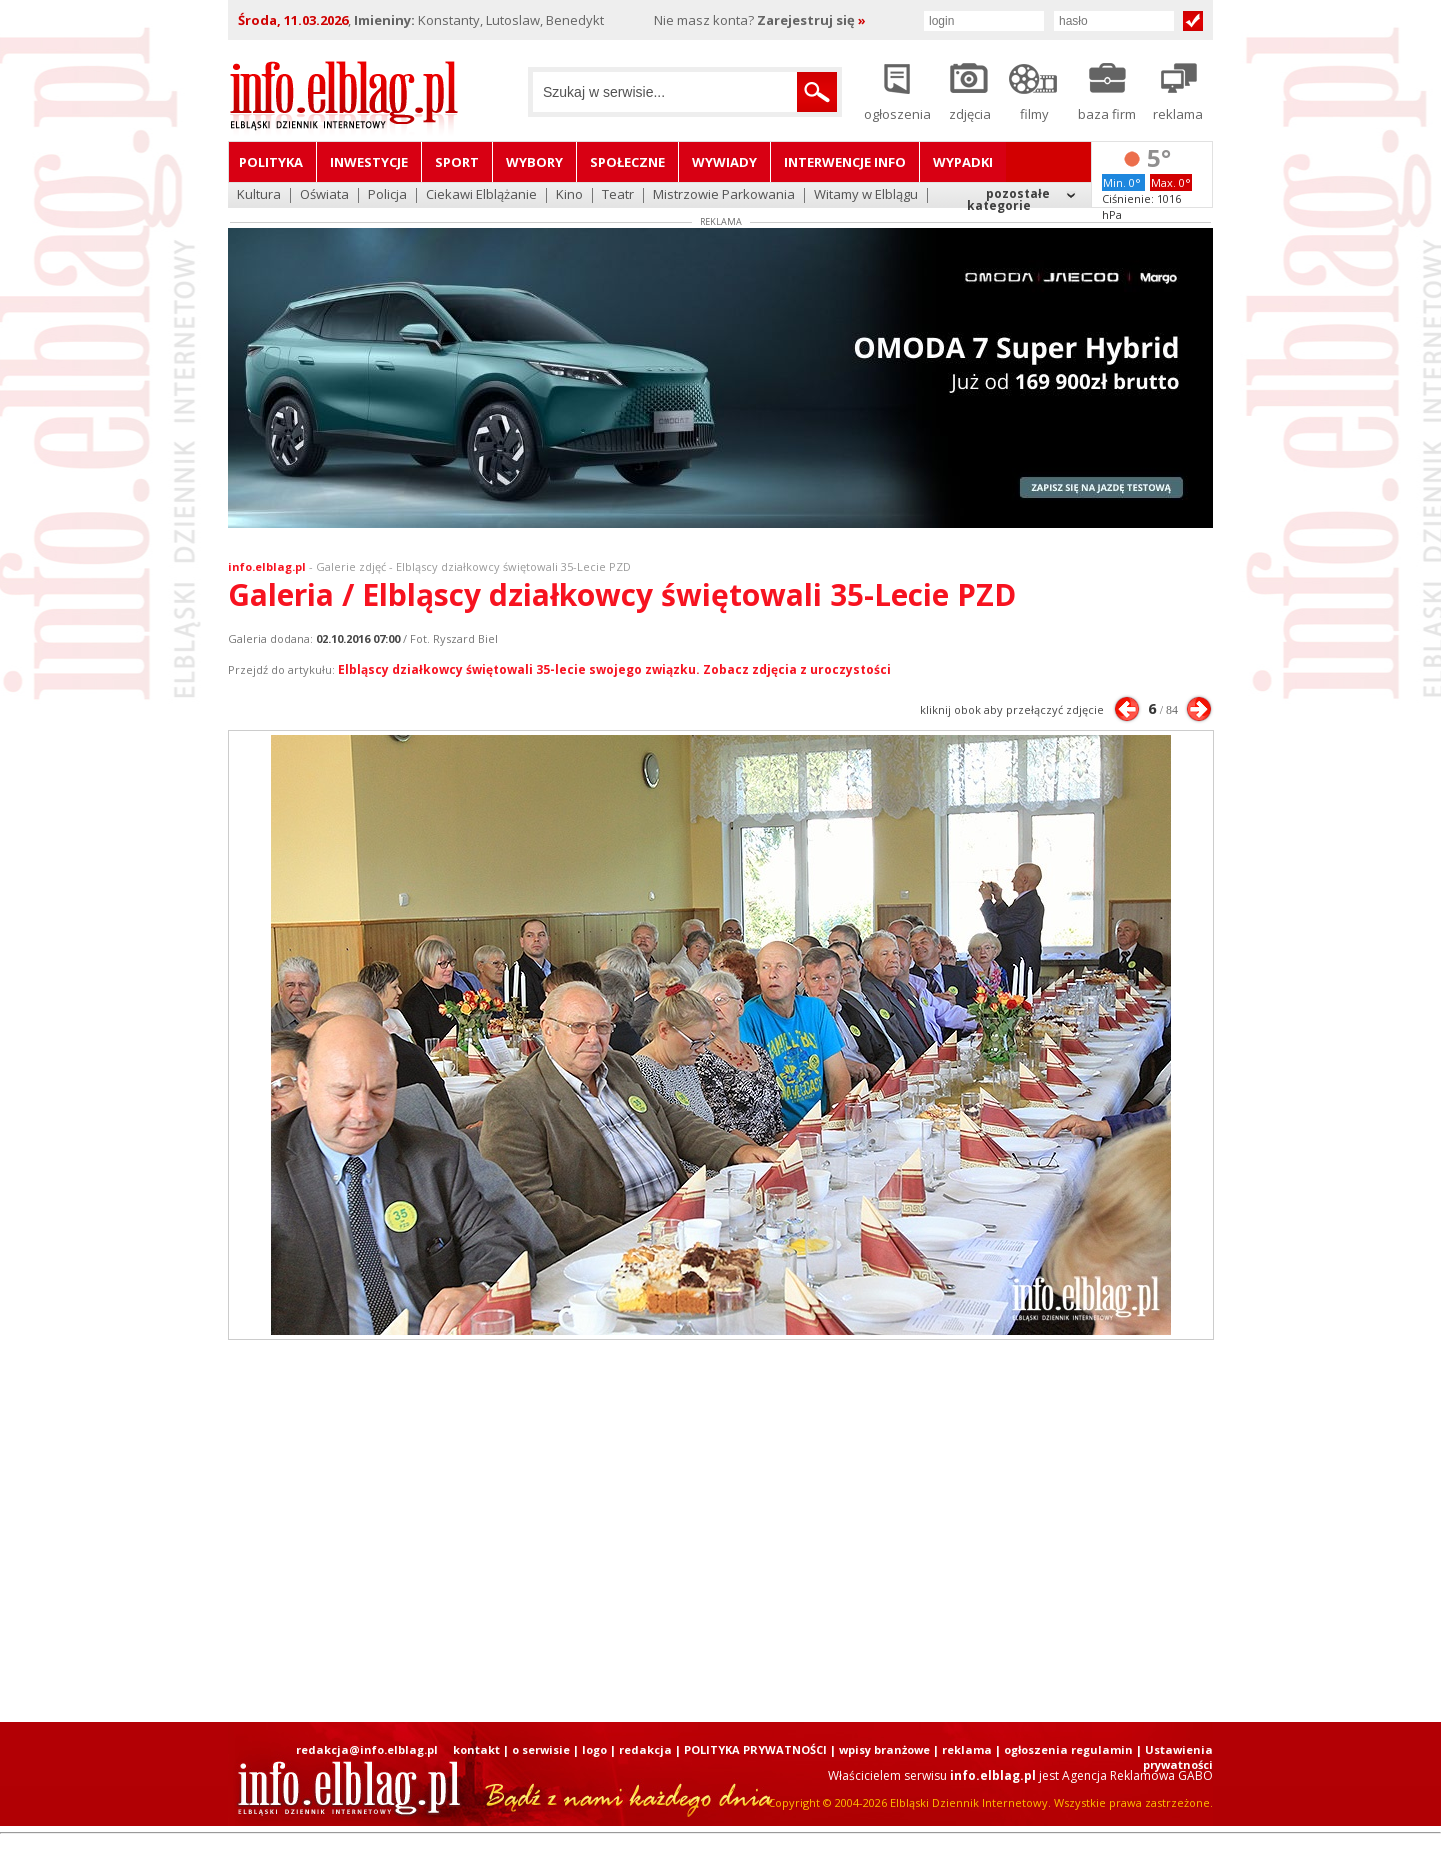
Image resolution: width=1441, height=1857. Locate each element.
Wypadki (963, 162)
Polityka (271, 162)
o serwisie (541, 1749)
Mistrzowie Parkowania (724, 195)
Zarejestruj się (811, 20)
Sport (457, 162)
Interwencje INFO (845, 162)
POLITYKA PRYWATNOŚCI (755, 1749)
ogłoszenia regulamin (1068, 1749)
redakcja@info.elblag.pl (367, 1749)
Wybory (534, 162)
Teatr (618, 195)
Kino (569, 195)
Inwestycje (369, 162)
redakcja (645, 1749)
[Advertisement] (721, 1531)
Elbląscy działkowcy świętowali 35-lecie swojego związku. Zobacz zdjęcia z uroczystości (614, 669)
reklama (967, 1749)
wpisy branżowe (884, 1749)
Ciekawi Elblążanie (481, 195)
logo (594, 1749)
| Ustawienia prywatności (1174, 1757)
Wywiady (724, 162)
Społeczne (627, 162)
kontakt (476, 1749)
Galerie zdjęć (351, 566)
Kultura (259, 195)
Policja (387, 195)
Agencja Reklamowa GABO (1137, 1775)
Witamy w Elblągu (866, 195)
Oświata (324, 195)
